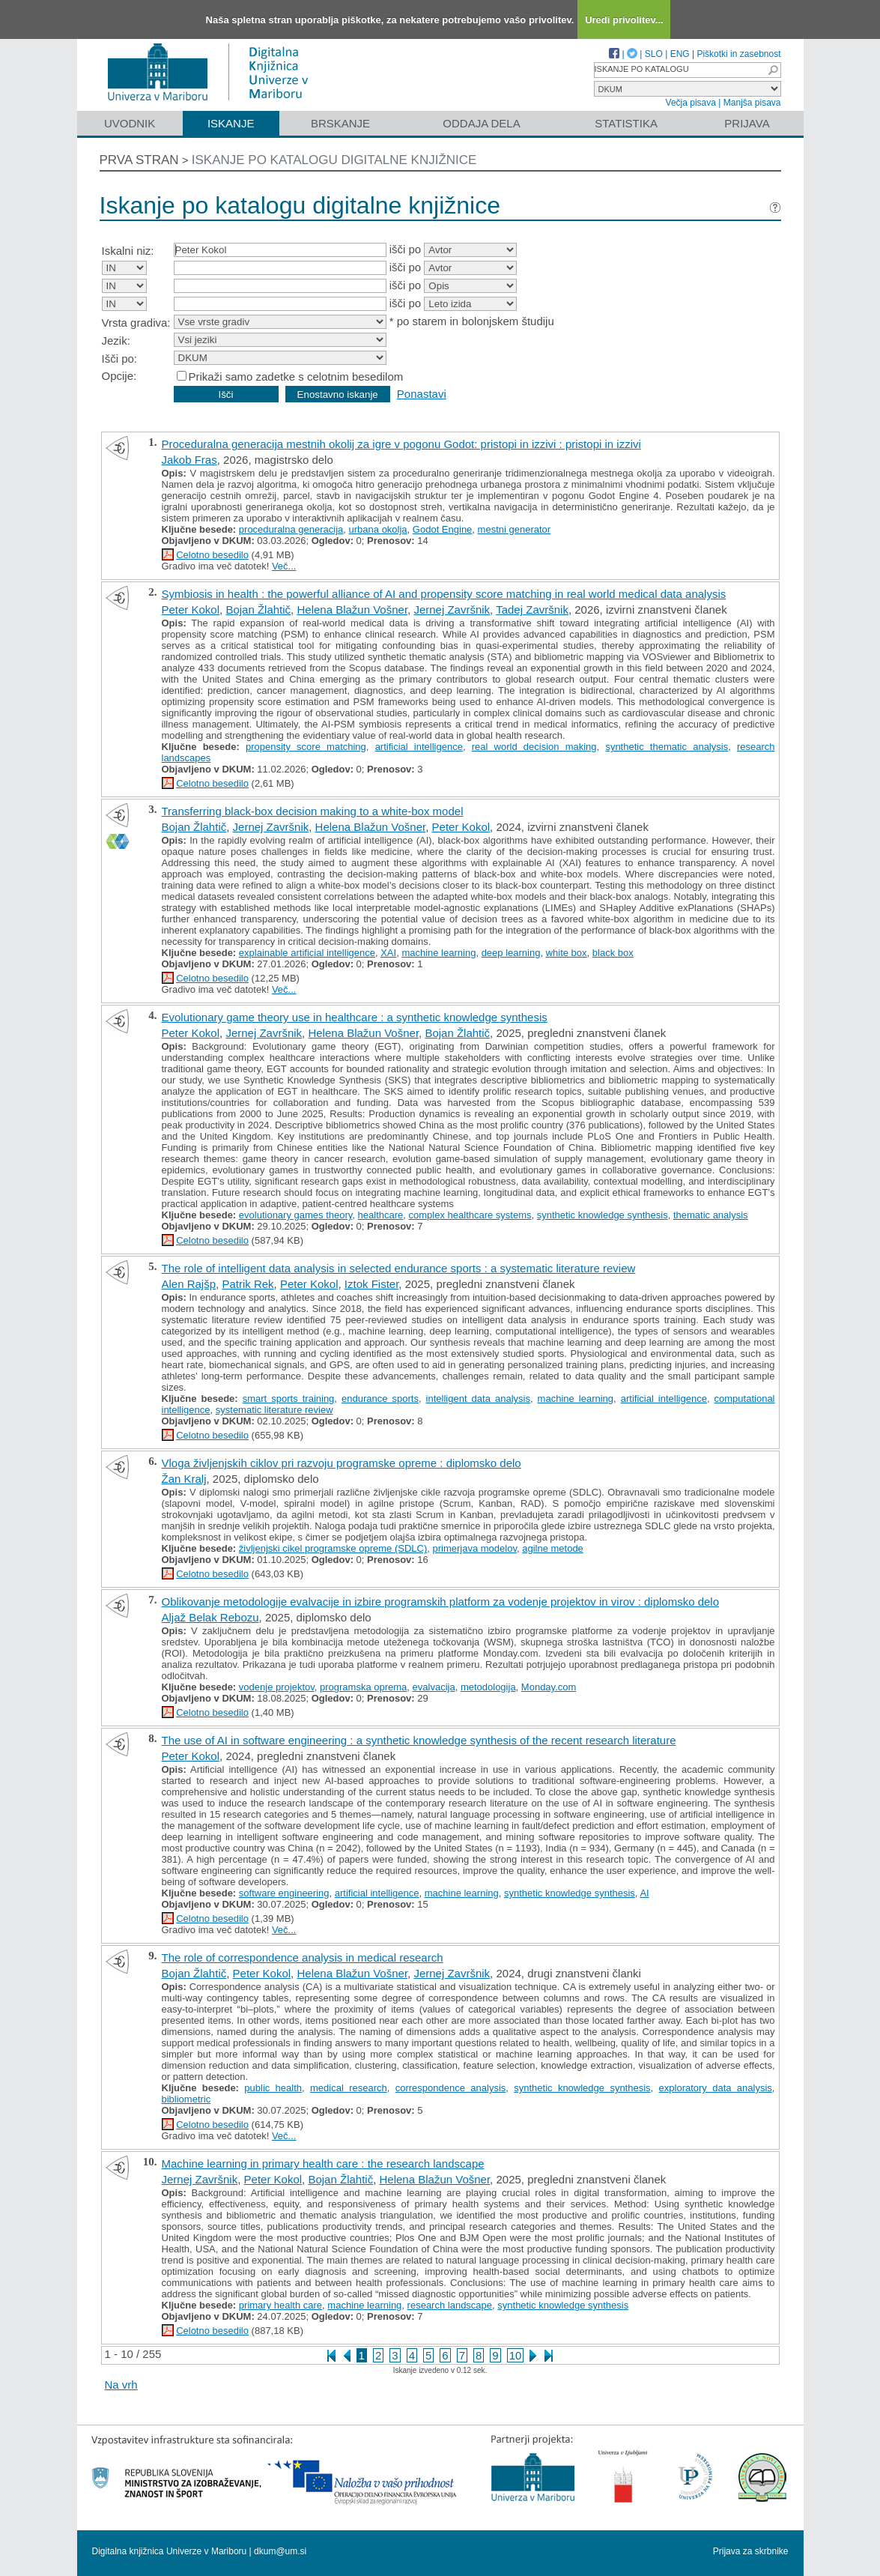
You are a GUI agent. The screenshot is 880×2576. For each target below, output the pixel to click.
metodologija (488, 1687)
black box (613, 952)
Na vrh (121, 2384)
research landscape (449, 2305)
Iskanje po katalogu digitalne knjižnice (334, 160)
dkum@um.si (280, 2551)
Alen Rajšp (189, 1284)
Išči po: (120, 358)
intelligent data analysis (478, 1398)
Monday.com (548, 1687)
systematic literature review (274, 1409)
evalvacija (434, 1687)
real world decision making (534, 746)
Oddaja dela (481, 123)
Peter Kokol (191, 609)
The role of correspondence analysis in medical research (302, 1957)
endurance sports (380, 1398)
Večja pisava (691, 102)
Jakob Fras (189, 459)
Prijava (746, 123)
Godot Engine (443, 529)
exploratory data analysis (715, 2087)
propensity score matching (306, 746)
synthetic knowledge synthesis (602, 1215)
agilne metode (552, 1548)
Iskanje (231, 123)
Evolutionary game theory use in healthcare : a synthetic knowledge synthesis (354, 1017)
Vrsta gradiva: (136, 322)
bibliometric (186, 2099)
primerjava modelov (474, 1548)
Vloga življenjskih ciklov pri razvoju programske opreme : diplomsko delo (341, 1463)
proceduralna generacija (291, 529)
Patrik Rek (247, 1284)
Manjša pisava (752, 102)
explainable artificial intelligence (307, 952)
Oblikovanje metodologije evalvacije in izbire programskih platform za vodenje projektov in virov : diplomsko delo (441, 1601)
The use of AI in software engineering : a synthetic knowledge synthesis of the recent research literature (419, 1740)
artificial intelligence (419, 746)
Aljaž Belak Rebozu (210, 1617)
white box (566, 952)
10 (515, 2355)
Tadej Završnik (532, 609)
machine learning (438, 952)
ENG (680, 54)
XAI (388, 952)
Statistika (626, 123)
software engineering (284, 1893)
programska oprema (363, 1687)
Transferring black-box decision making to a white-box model (313, 811)
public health (273, 2087)
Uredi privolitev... (624, 19)
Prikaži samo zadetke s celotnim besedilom (296, 376)
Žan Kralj (184, 1478)
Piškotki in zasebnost (738, 54)
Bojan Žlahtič (258, 609)
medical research (348, 2087)
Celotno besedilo (212, 554)
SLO (654, 54)
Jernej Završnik (451, 609)
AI (644, 1893)
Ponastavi (421, 393)
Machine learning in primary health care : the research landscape (323, 2163)
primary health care (280, 2305)
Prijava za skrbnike (751, 2551)
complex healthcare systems (470, 1215)
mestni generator (514, 529)
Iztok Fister (372, 1284)
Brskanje (340, 123)
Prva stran (139, 160)
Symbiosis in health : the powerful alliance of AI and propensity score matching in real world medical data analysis (444, 593)
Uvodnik (129, 123)
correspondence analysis (450, 2087)
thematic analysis (710, 1215)
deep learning (511, 952)
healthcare (381, 1215)
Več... (284, 566)
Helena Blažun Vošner (352, 609)
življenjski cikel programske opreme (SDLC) (333, 1548)
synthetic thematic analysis (666, 746)
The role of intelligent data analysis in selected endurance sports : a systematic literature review (399, 1268)
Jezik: (116, 340)
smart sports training (289, 1398)
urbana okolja (378, 529)
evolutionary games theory (296, 1215)
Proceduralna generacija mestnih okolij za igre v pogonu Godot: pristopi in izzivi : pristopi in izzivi (401, 444)
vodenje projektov (277, 1687)
